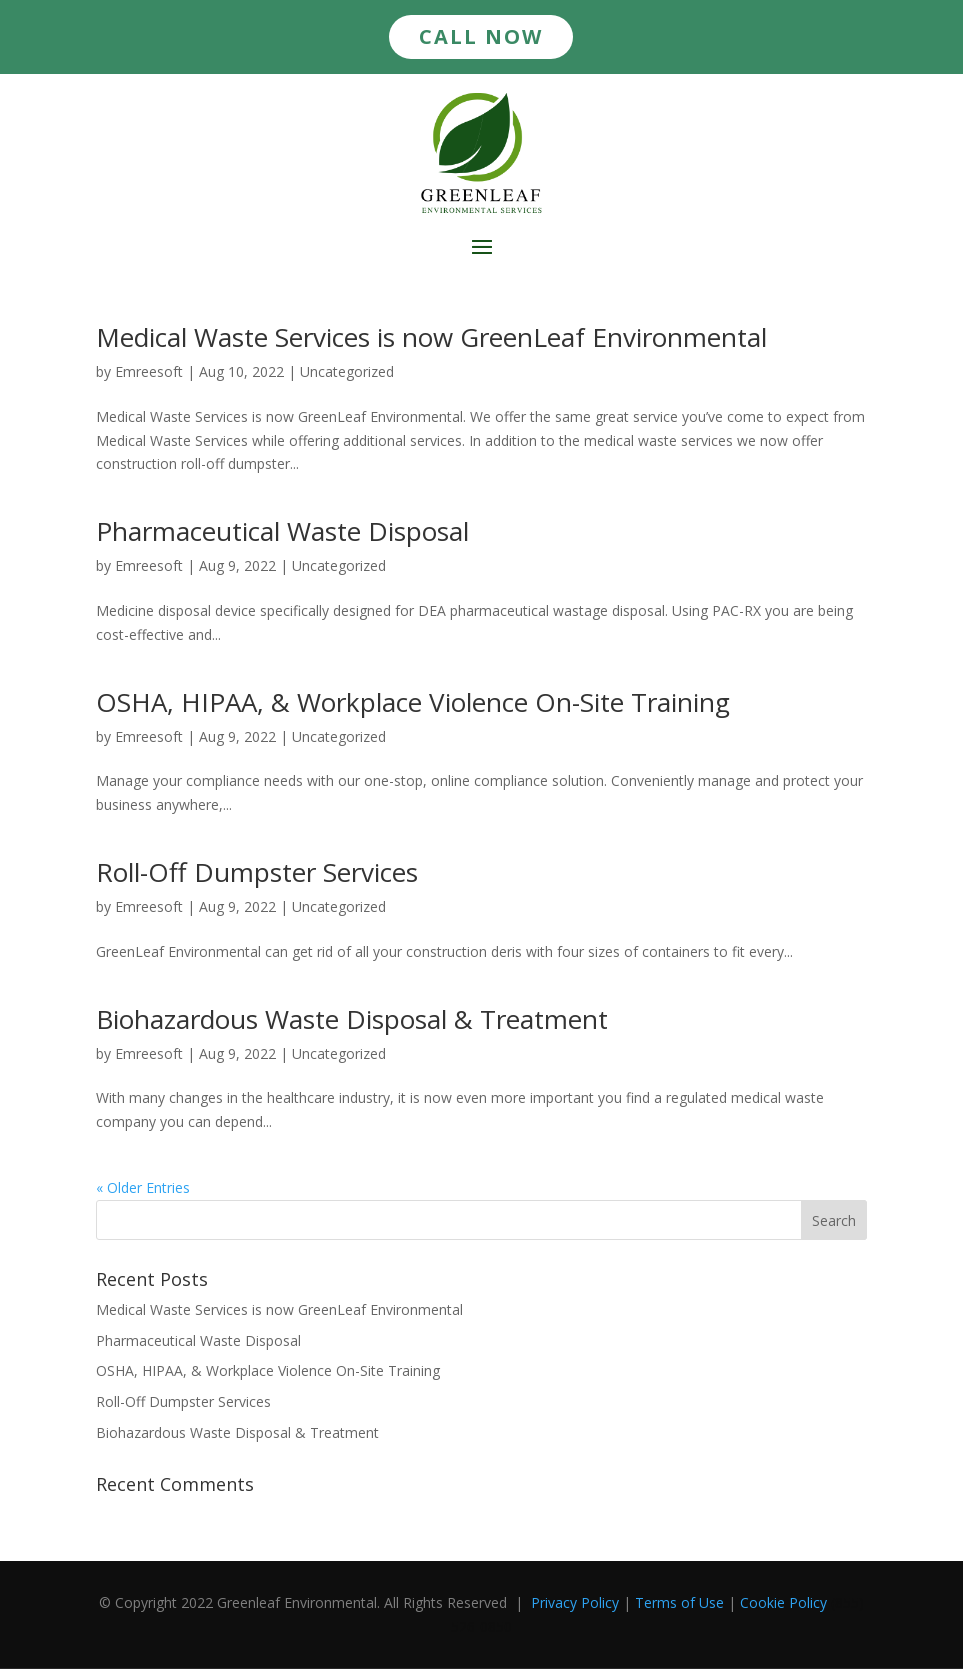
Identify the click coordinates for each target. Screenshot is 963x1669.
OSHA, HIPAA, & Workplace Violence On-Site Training (413, 702)
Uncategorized (347, 371)
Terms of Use (679, 1602)
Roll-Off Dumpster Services (257, 872)
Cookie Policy (783, 1602)
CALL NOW (481, 36)
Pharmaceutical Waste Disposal (282, 531)
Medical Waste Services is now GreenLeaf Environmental (431, 337)
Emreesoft (149, 371)
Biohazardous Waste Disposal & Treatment (352, 1019)
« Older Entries (143, 1187)
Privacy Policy (575, 1602)
